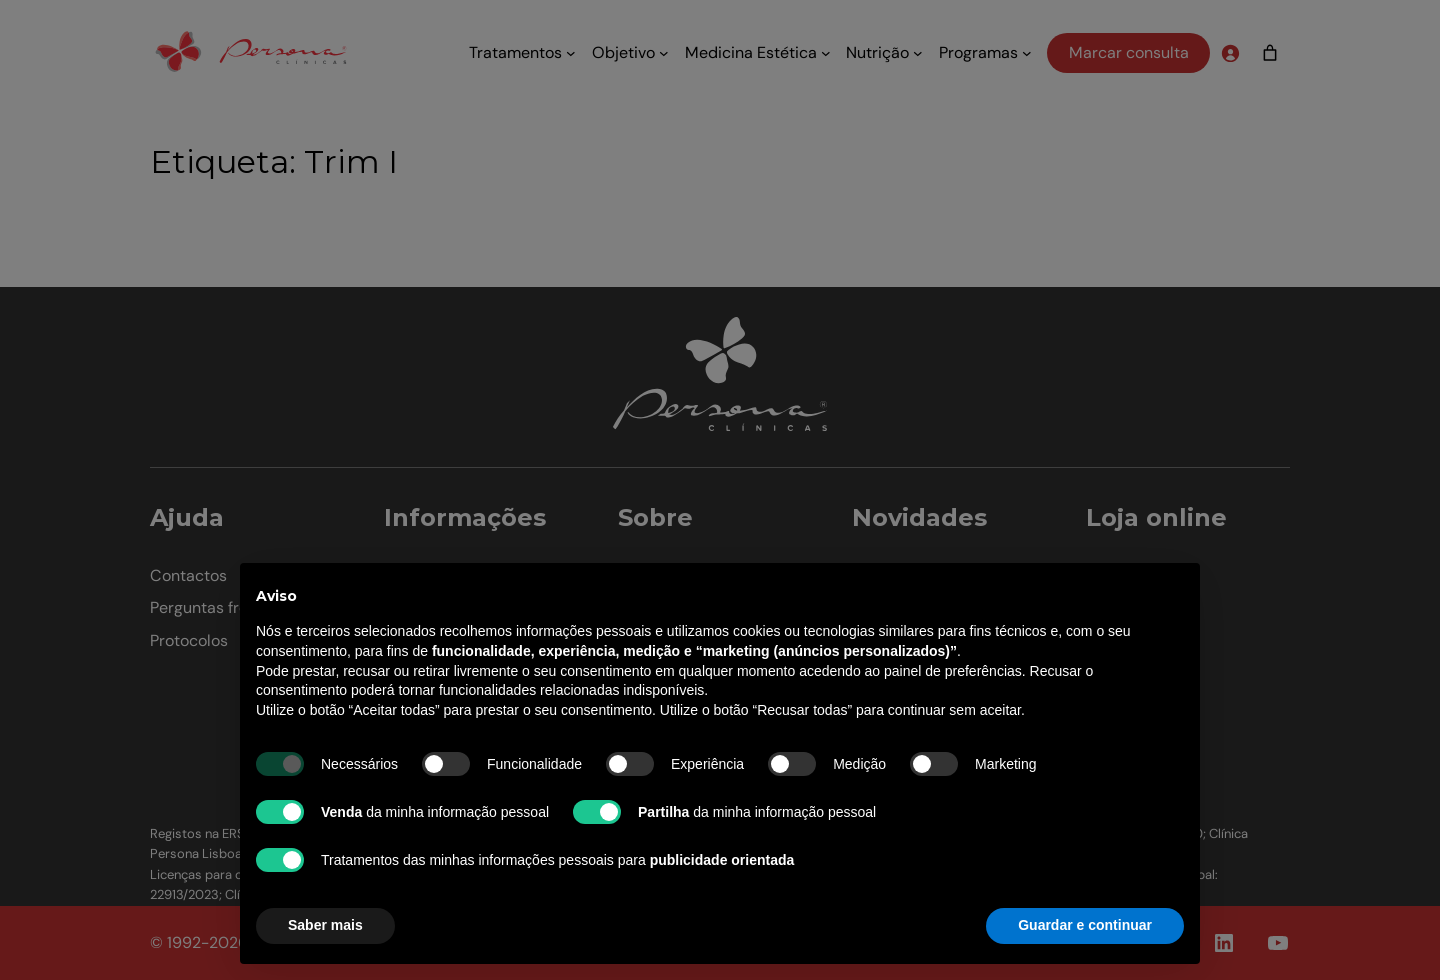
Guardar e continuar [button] (1085, 925)
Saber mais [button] (325, 925)
